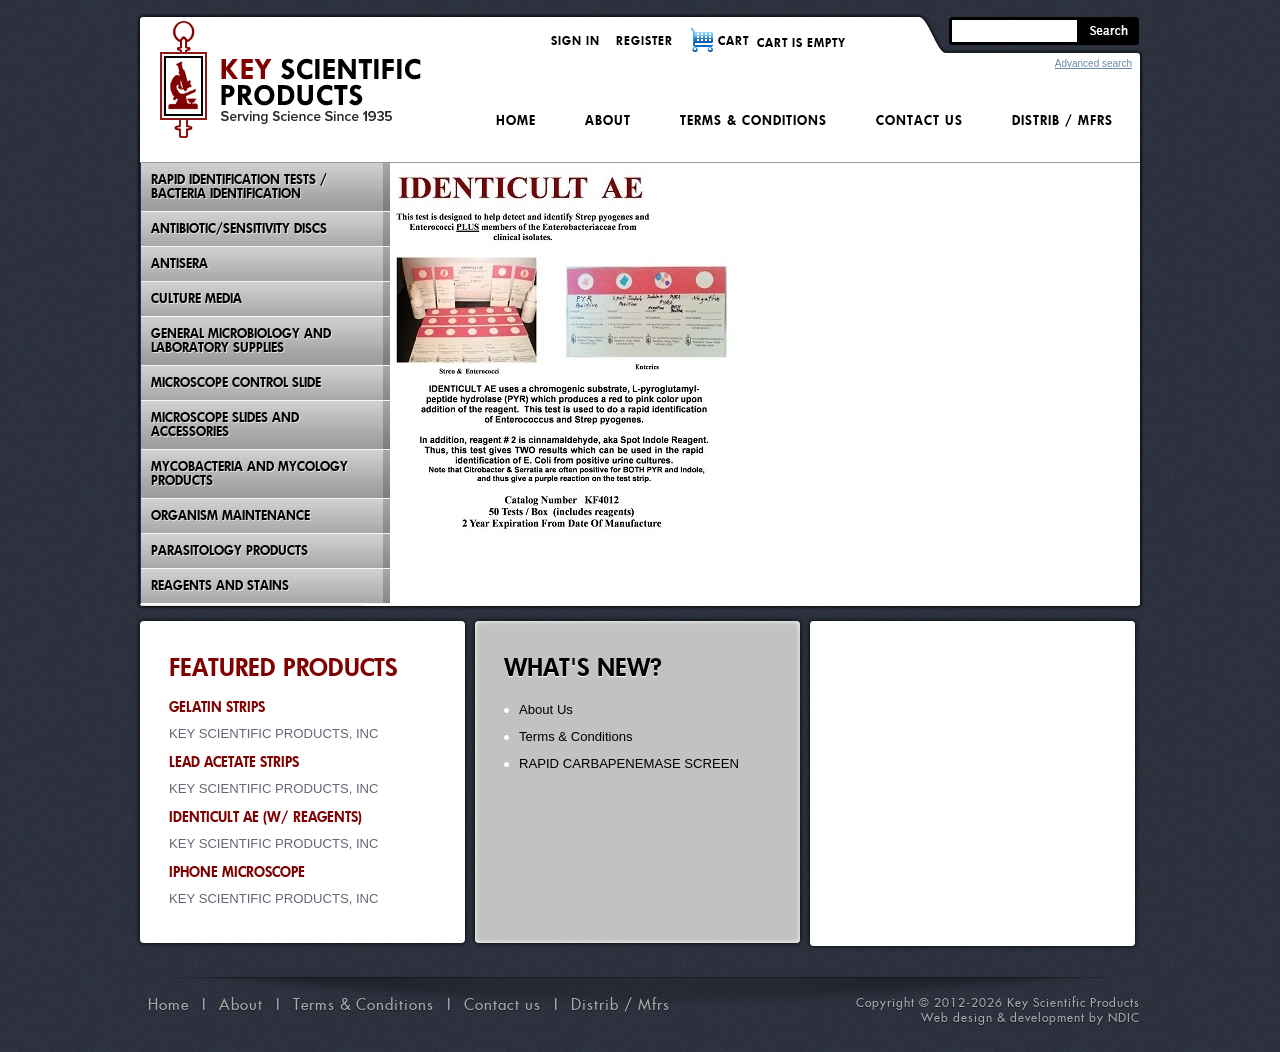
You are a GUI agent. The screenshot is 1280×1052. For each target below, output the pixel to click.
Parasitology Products (229, 550)
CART (733, 40)
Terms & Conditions (753, 120)
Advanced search (1093, 63)
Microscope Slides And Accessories (225, 424)
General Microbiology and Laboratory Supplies (241, 340)
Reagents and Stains (220, 585)
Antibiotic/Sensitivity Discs (239, 228)
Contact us (919, 120)
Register (644, 40)
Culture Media (196, 298)
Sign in (575, 40)
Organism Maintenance (230, 515)
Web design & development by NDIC (1030, 1017)
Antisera (179, 263)
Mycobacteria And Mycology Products (249, 473)
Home (516, 120)
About (608, 120)
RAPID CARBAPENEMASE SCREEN (629, 763)
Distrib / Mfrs (1062, 120)
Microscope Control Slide (236, 382)
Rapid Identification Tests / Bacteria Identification (239, 186)
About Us (546, 709)
